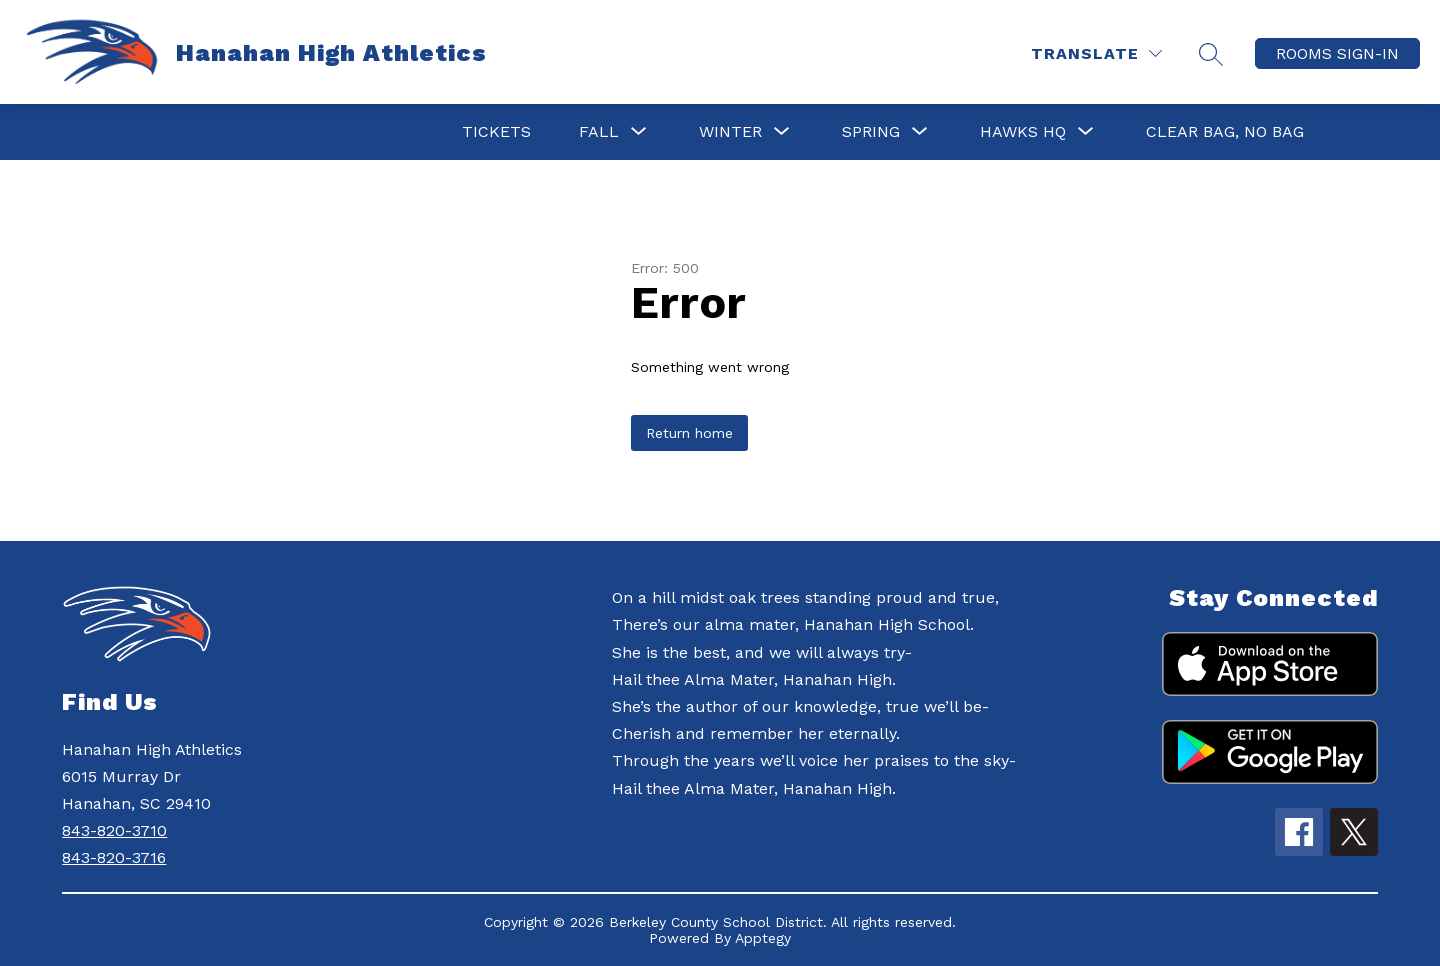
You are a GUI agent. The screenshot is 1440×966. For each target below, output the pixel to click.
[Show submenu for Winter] (730, 132)
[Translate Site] (1096, 53)
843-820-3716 (114, 857)
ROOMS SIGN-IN (1337, 53)
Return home (689, 433)
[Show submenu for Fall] (599, 132)
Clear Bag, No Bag (1225, 131)
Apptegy (763, 938)
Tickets (496, 131)
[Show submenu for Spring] (871, 132)
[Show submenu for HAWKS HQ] (1023, 132)
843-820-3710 (114, 830)
